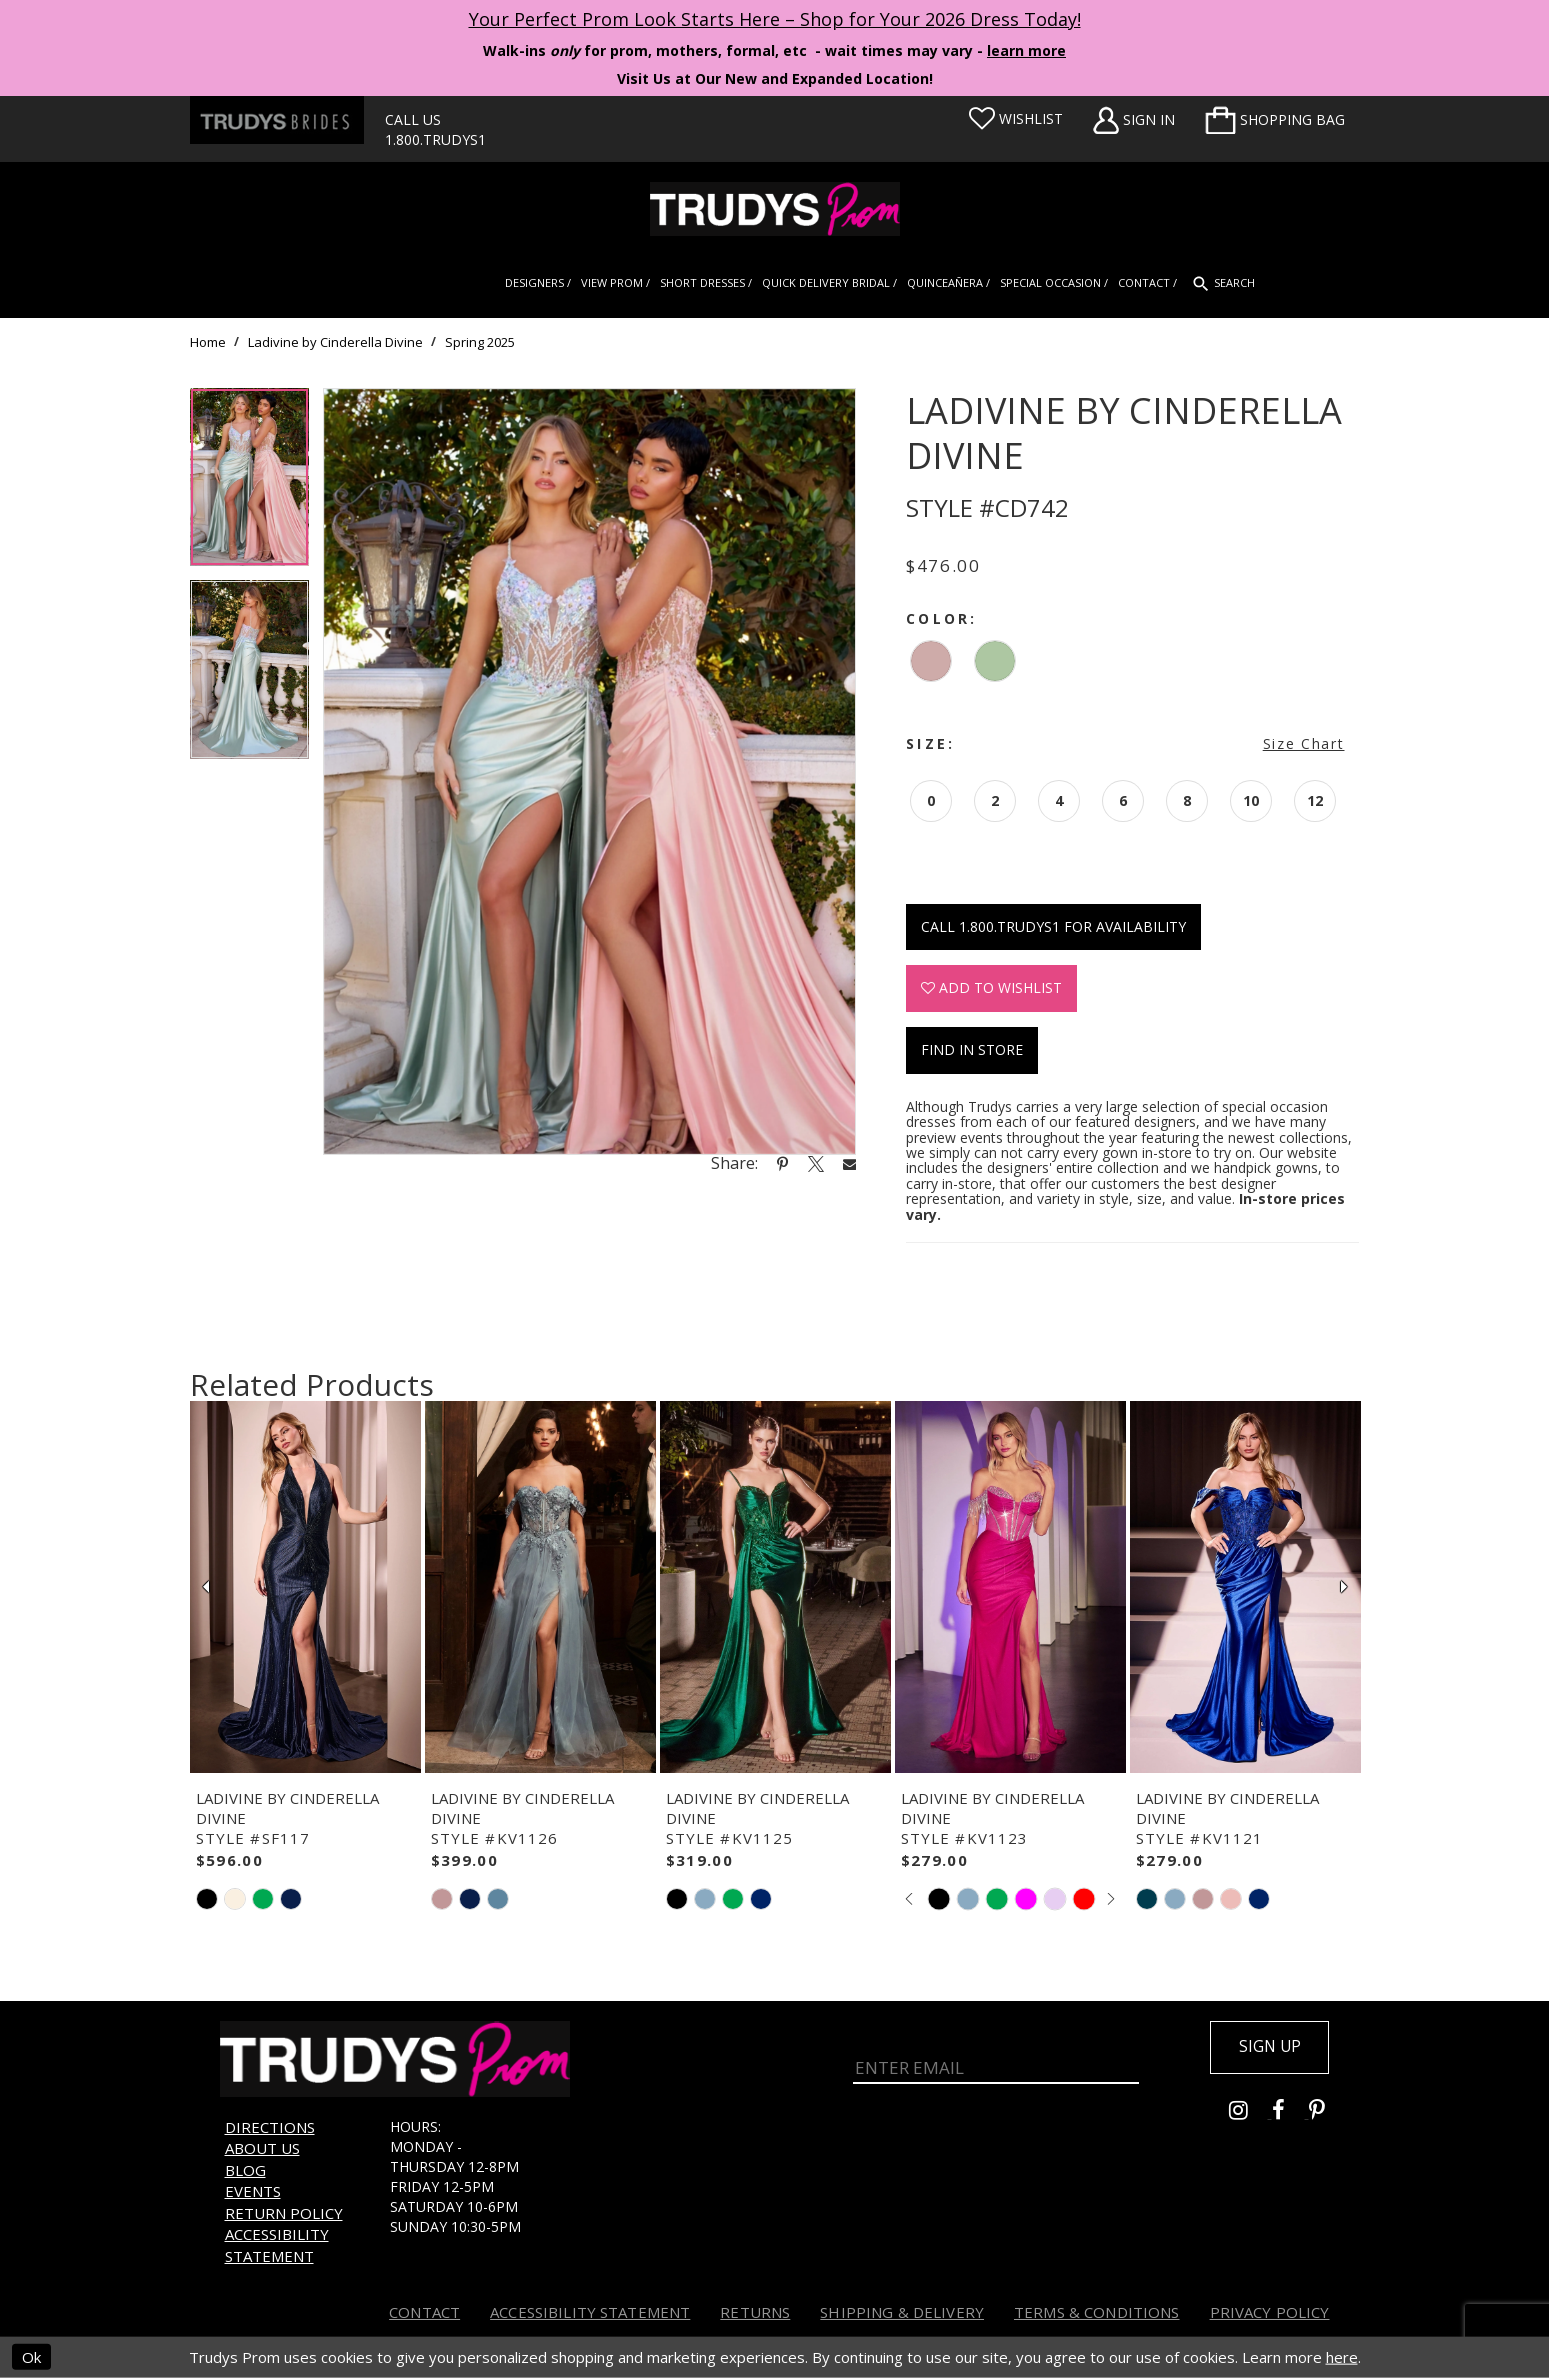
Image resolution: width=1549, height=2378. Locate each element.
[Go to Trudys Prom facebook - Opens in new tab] (1290, 2114)
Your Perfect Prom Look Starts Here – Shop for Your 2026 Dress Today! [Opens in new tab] (775, 19)
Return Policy (284, 2213)
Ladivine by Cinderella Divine (335, 342)
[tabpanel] (249, 484)
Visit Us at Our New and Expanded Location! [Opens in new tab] (775, 78)
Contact (424, 2312)
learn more (1026, 50)
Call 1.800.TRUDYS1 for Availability (1053, 926)
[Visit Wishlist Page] (1016, 119)
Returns (755, 2312)
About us (262, 2148)
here (1342, 2357)
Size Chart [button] (1304, 743)
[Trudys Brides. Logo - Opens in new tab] (277, 120)
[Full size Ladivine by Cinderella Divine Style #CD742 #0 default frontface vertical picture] (590, 771)
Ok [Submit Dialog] (31, 2357)
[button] (1275, 120)
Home (208, 342)
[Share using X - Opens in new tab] (816, 1163)
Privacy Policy (1270, 2312)
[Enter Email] (996, 2060)
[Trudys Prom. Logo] (774, 209)
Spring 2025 (480, 342)
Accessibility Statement (277, 2244)
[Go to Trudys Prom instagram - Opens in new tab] (1250, 2114)
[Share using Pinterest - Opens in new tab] (782, 1163)
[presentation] (305, 1587)
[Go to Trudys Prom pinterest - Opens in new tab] (1327, 2114)
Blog (245, 2170)
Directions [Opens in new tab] (270, 2127)
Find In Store (972, 1049)
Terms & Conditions (1097, 2312)
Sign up (1266, 2048)
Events (253, 2191)
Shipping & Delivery (902, 2312)
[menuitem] (1275, 120)
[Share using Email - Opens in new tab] (850, 1163)
